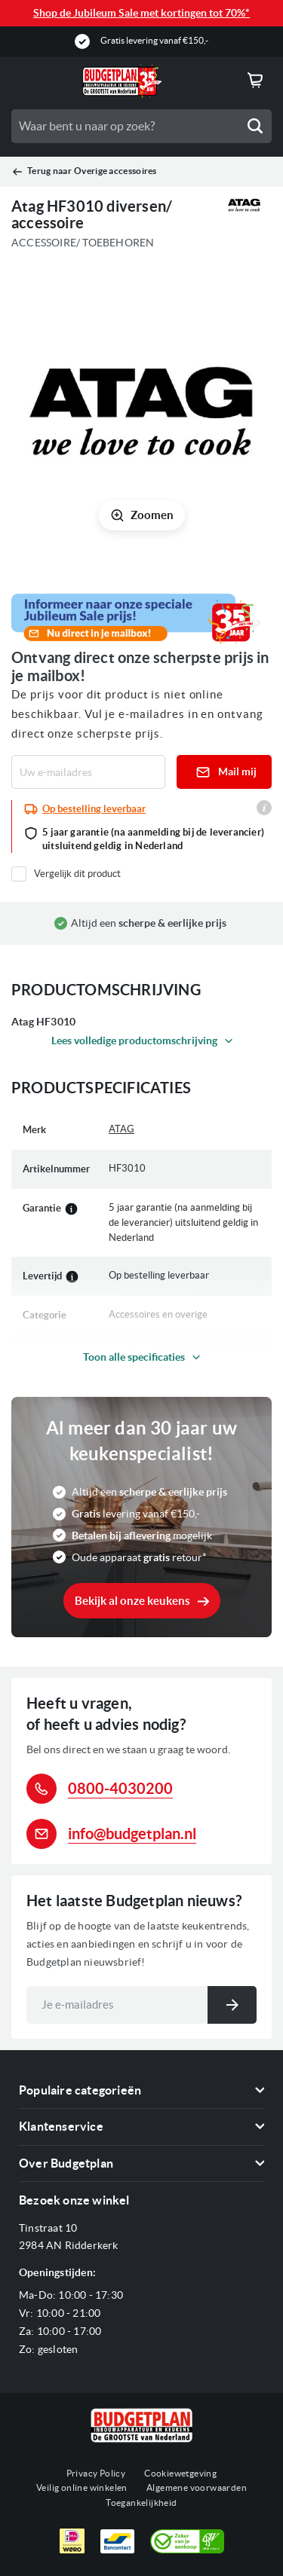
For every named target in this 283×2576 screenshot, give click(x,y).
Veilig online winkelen (82, 2487)
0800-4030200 (120, 1788)
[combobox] (141, 126)
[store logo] (122, 81)
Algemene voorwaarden (196, 2487)
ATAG (121, 1129)
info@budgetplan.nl (132, 1833)
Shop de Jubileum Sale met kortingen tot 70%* (141, 13)
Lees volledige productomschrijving (134, 1040)
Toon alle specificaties (134, 1357)
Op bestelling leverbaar (94, 808)
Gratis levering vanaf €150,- (154, 40)
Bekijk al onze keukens (132, 1600)
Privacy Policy (96, 2473)
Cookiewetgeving (180, 2473)
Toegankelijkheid (141, 2502)
